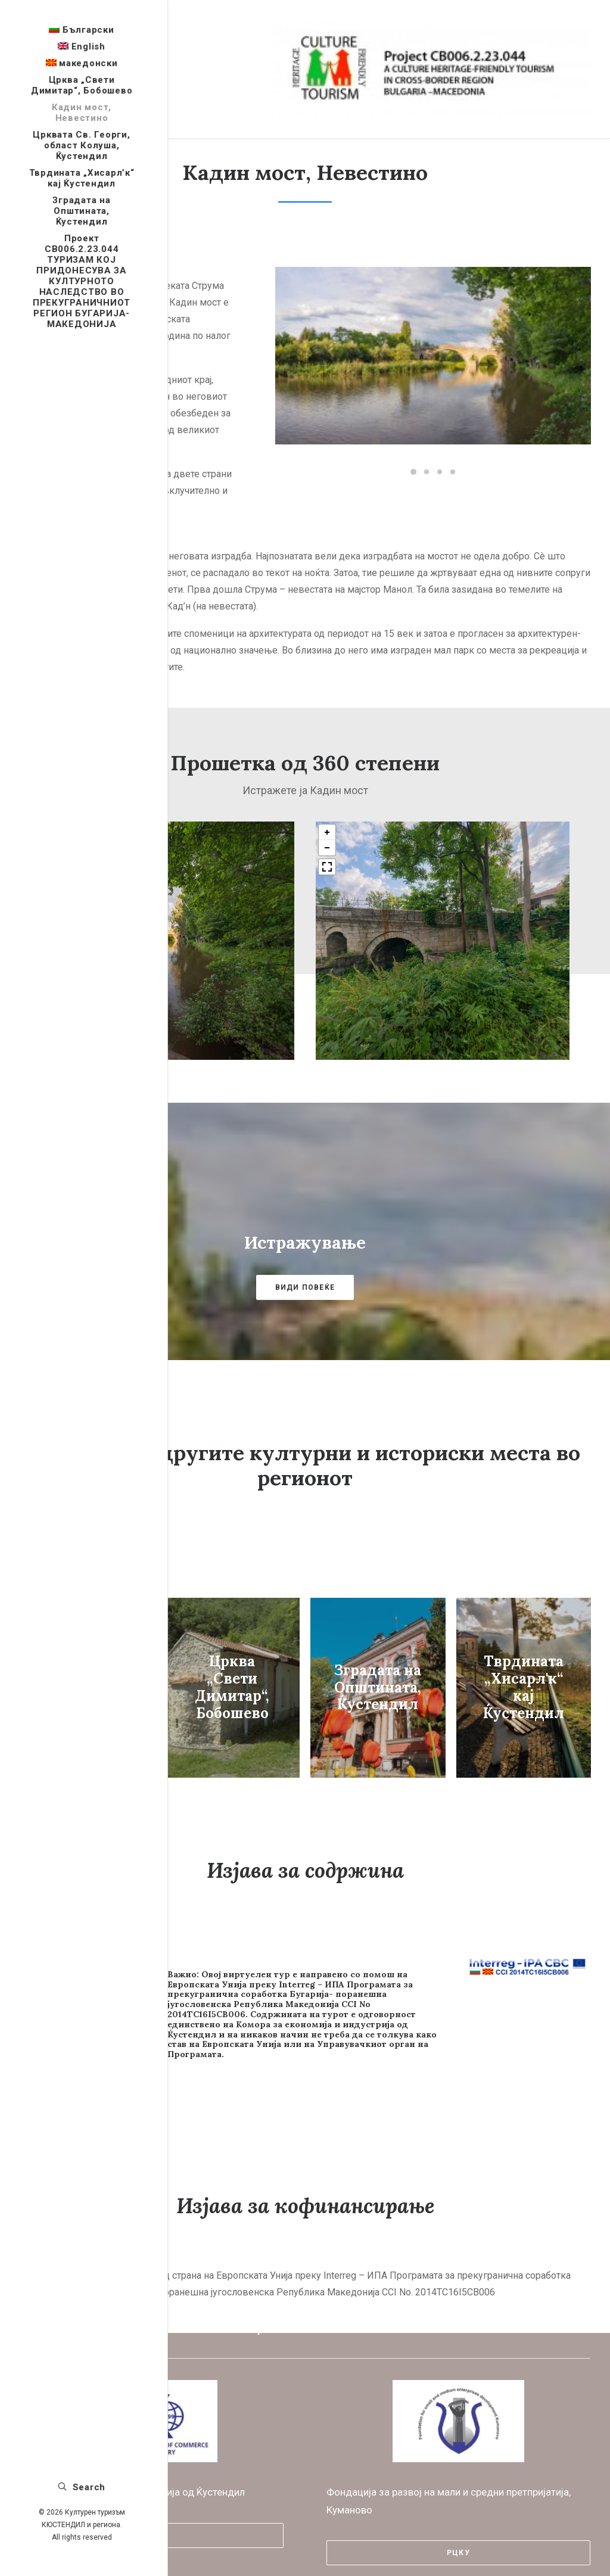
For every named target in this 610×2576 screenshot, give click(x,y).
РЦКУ (458, 2520)
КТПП (151, 2503)
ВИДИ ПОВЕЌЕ (305, 1271)
